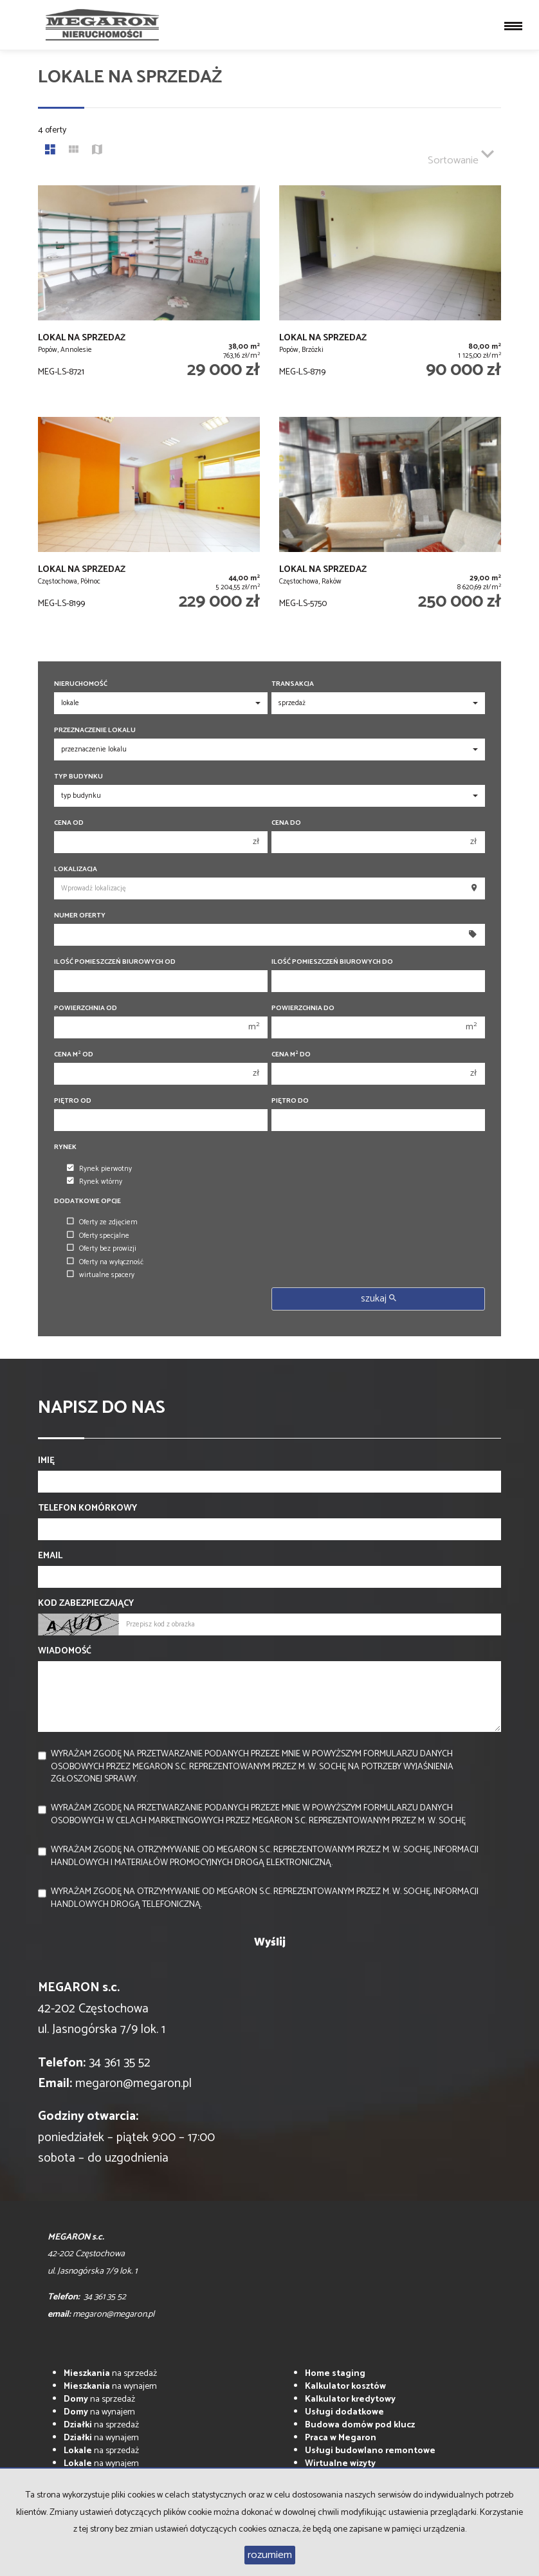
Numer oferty (79, 916)
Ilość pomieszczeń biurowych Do (332, 962)
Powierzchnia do (302, 1008)
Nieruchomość (80, 684)
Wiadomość (64, 1651)
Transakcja (292, 684)
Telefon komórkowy (87, 1508)
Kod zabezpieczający (86, 1603)
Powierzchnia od (85, 1008)
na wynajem (110, 2386)
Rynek (65, 1147)
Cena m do (291, 1055)
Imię (46, 1461)
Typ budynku (78, 777)
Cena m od (73, 1055)
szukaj (378, 1299)
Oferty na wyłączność (105, 1262)
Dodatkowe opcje (87, 1201)
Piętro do (290, 1101)
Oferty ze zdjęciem (102, 1222)
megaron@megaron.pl (133, 2083)
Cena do (286, 823)
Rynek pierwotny (99, 1169)
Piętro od (72, 1101)
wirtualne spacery (100, 1275)
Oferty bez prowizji (101, 1249)
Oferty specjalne (98, 1236)
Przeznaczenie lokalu (95, 730)
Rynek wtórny (94, 1182)
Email (50, 1556)
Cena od (69, 823)
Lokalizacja (75, 869)
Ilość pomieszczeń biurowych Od (115, 962)
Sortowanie (461, 155)
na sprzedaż (110, 2373)
